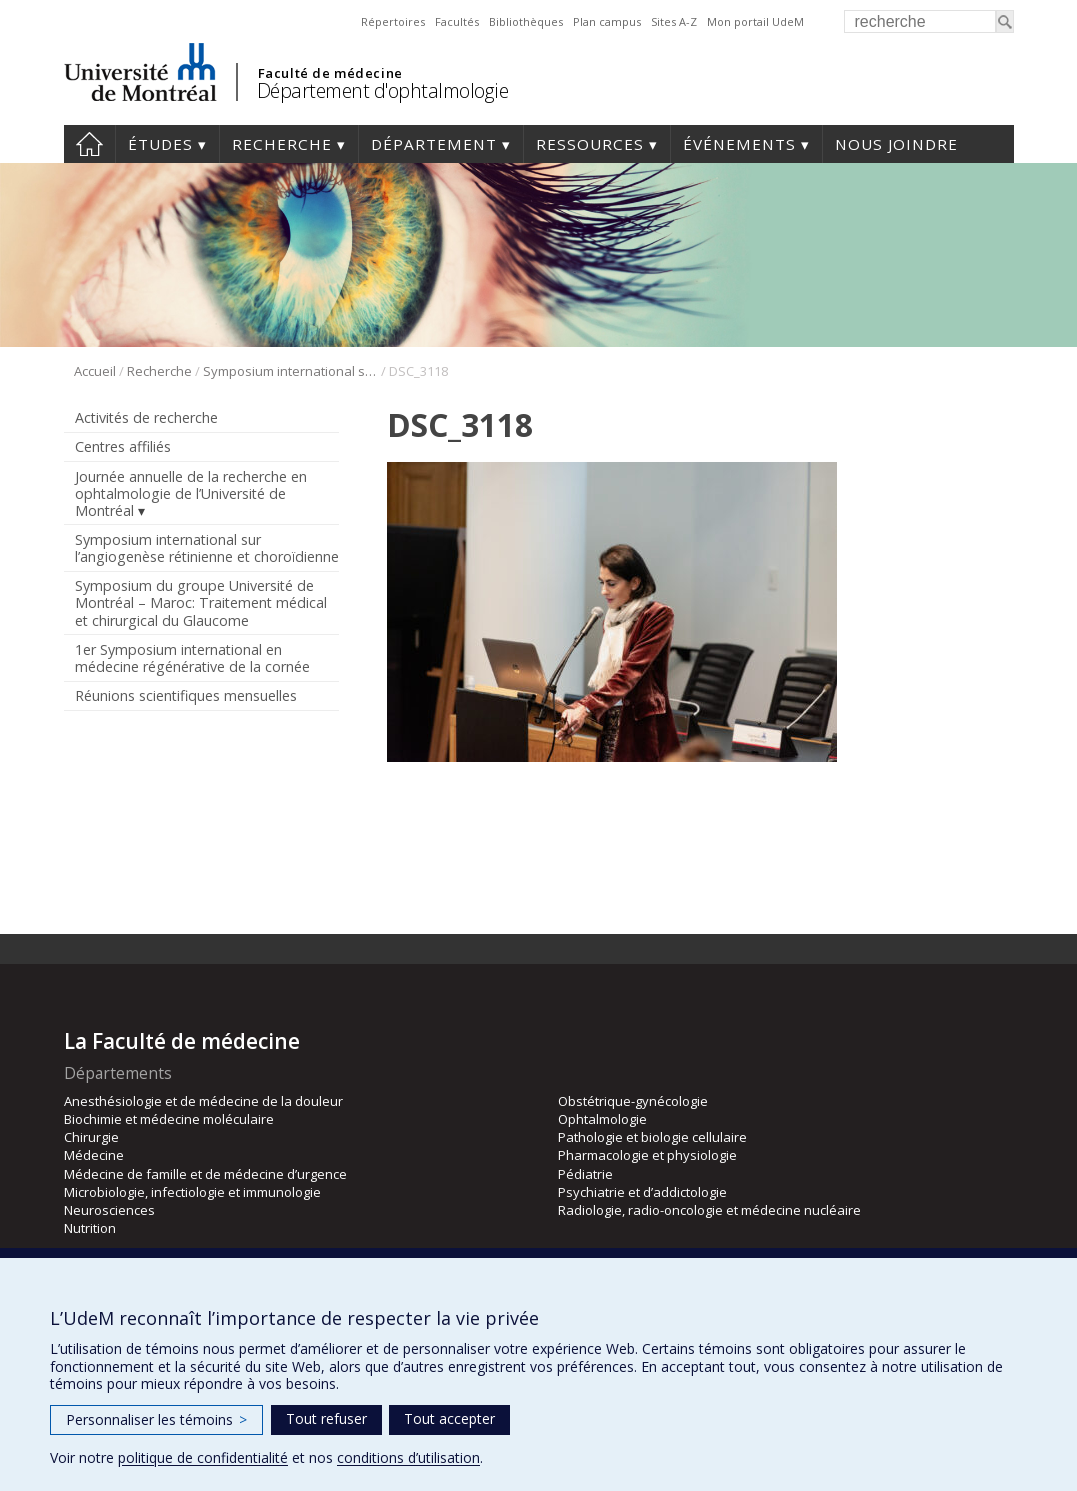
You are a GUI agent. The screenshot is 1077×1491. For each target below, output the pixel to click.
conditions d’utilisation (408, 1457)
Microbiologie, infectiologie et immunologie (192, 1192)
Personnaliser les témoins (156, 1419)
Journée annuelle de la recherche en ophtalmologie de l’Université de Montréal (191, 493)
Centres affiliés (123, 446)
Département (434, 144)
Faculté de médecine (330, 73)
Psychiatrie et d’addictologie (642, 1192)
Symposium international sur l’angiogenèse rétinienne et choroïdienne (290, 371)
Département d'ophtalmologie (383, 90)
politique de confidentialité (203, 1457)
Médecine (94, 1155)
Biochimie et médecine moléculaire (169, 1119)
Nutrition (90, 1228)
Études (160, 144)
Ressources (590, 144)
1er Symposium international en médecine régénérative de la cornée (192, 658)
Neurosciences (109, 1210)
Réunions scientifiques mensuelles (186, 695)
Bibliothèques (526, 21)
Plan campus (607, 21)
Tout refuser (326, 1418)
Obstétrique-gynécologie (633, 1101)
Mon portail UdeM (755, 21)
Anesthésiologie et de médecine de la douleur (203, 1101)
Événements (739, 144)
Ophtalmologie (602, 1119)
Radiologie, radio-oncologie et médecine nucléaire (709, 1210)
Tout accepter (449, 1418)
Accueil (89, 144)
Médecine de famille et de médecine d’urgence (205, 1174)
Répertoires (393, 21)
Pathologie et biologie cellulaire (652, 1137)
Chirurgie (91, 1137)
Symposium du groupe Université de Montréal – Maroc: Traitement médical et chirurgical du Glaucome (201, 602)
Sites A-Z (674, 21)
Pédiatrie (585, 1174)
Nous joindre (896, 144)
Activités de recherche (146, 417)
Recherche (282, 144)
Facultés (457, 21)
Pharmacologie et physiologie (647, 1155)
